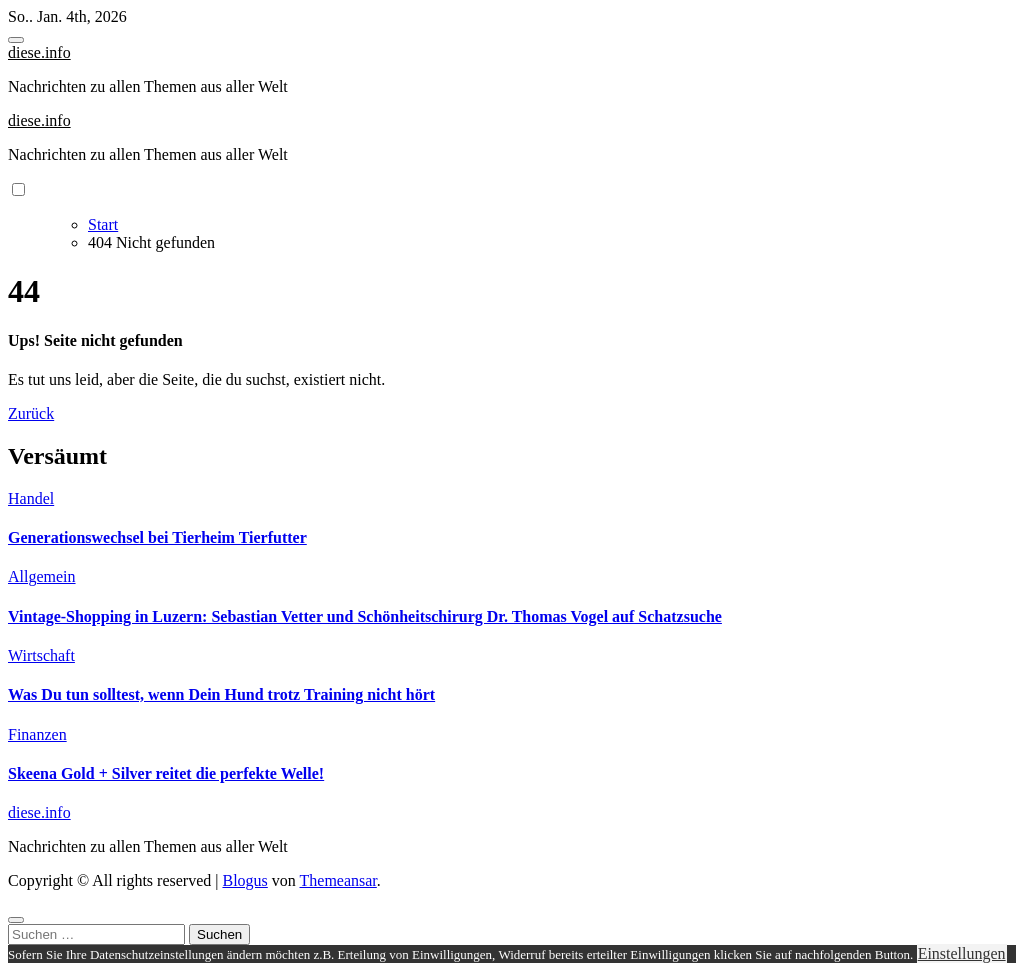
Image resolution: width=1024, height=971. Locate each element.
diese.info (39, 52)
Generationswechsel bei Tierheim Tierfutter (157, 537)
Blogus (244, 880)
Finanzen (37, 734)
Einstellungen (962, 953)
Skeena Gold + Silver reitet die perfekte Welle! (166, 773)
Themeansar (338, 880)
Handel (31, 498)
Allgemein (42, 576)
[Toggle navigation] (16, 40)
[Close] (16, 920)
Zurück (31, 413)
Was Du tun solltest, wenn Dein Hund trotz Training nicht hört (221, 694)
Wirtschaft (41, 655)
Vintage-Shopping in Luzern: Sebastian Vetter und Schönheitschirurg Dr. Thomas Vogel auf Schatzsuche (365, 616)
